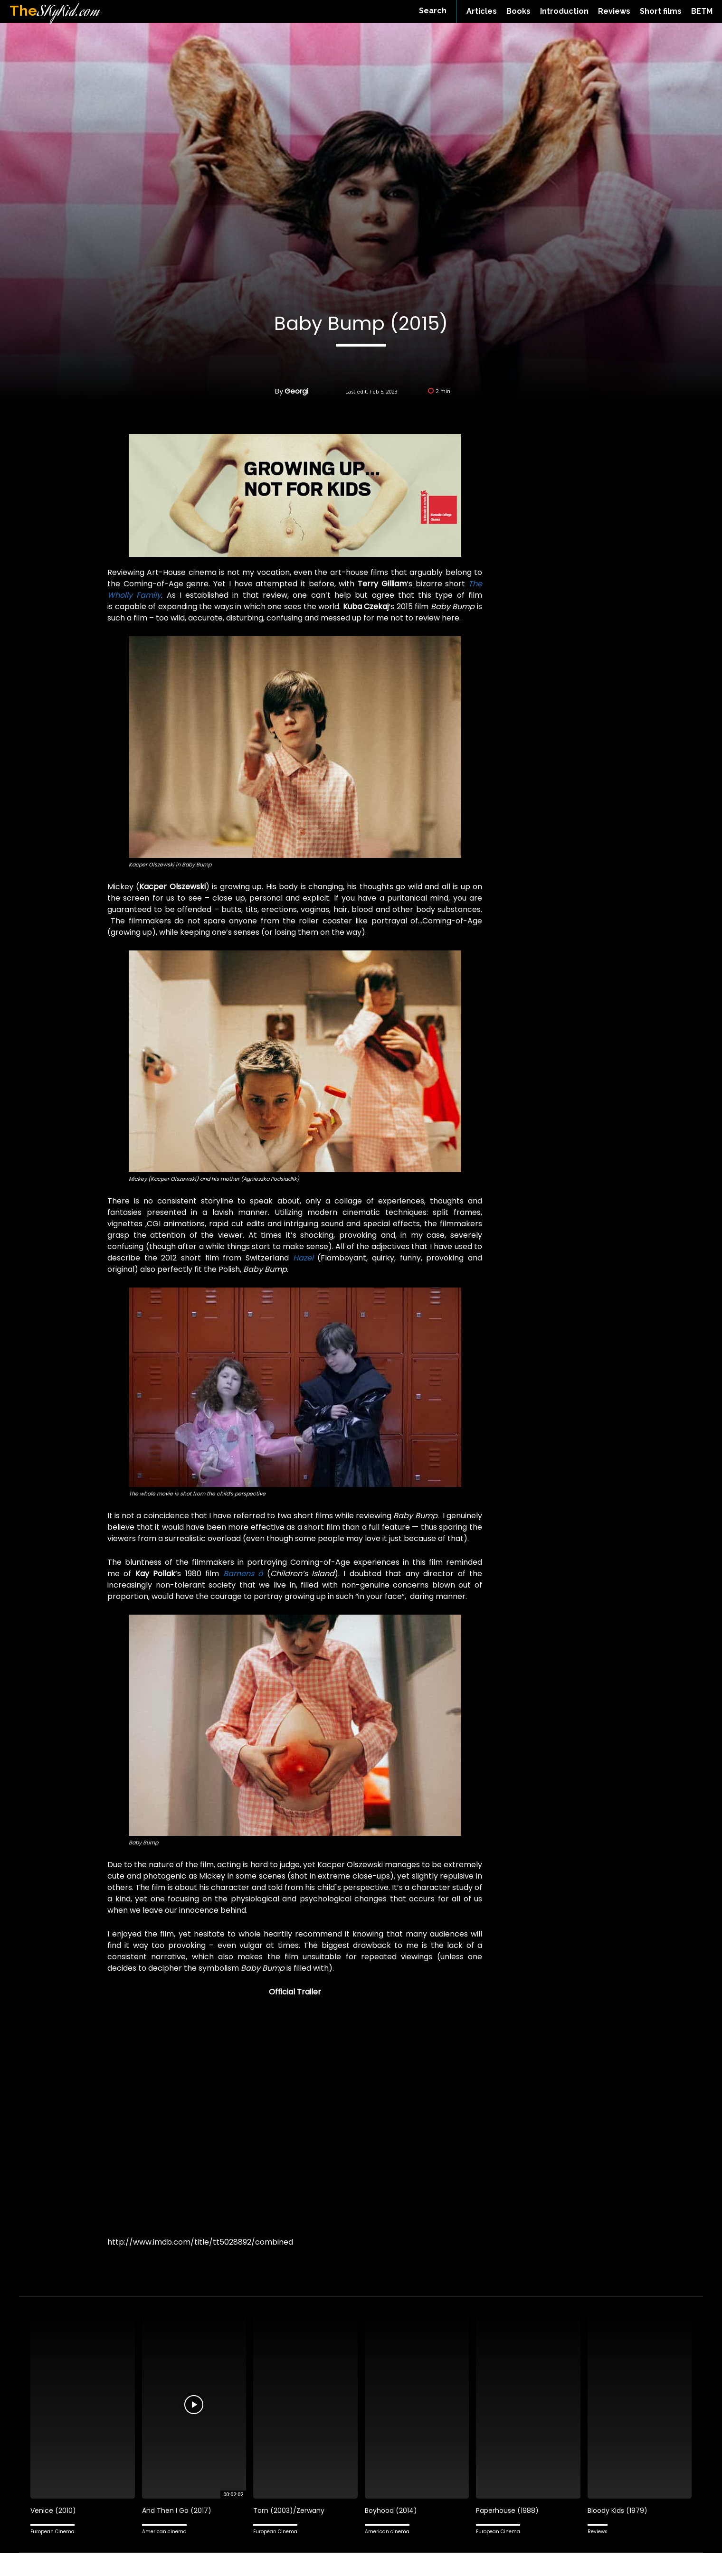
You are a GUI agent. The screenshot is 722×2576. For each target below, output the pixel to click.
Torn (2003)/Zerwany (290, 2510)
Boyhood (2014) (392, 2510)
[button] (432, 11)
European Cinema (52, 2531)
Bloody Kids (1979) (619, 2510)
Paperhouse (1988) (509, 2510)
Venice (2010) (54, 2510)
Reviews (598, 2531)
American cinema (164, 2531)
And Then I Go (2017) (178, 2510)
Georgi (296, 391)
